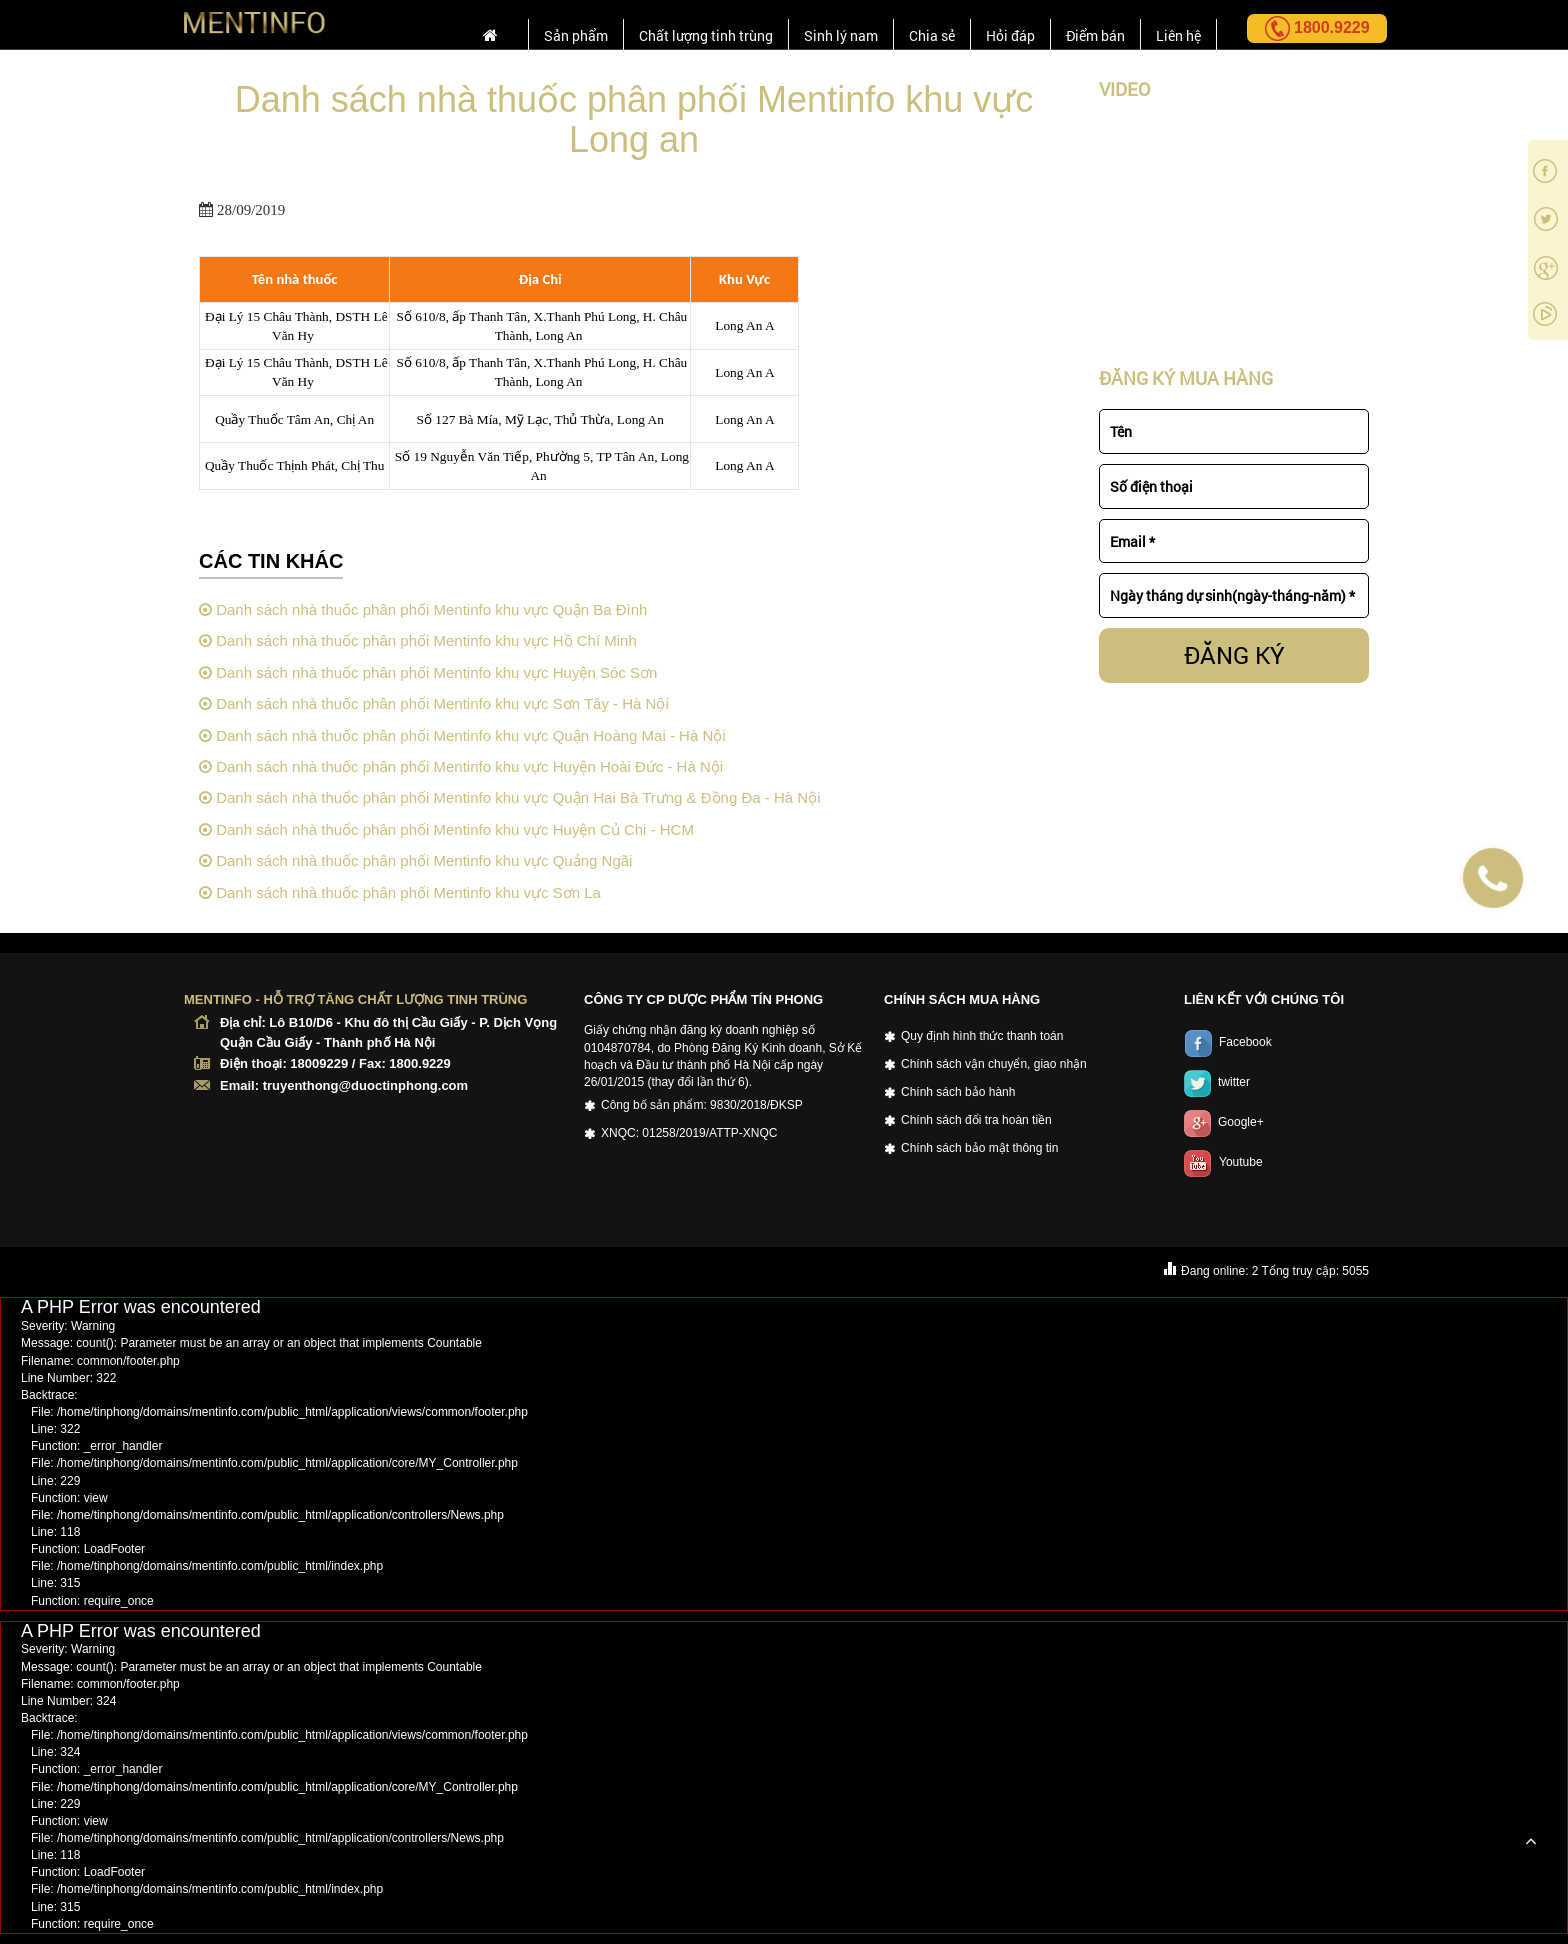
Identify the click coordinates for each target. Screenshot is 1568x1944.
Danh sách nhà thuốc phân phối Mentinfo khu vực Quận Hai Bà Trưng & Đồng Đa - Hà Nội (509, 797)
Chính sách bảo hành (958, 1092)
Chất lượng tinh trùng (671, 26)
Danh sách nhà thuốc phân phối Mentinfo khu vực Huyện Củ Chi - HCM (446, 829)
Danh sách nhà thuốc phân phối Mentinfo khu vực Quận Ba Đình (423, 609)
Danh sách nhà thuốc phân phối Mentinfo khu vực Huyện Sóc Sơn (428, 672)
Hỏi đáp (997, 26)
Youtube (1223, 1162)
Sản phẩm (531, 26)
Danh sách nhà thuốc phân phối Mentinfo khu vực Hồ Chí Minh (418, 640)
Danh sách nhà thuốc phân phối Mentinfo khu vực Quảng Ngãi (415, 860)
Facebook (1228, 1042)
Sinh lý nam (816, 26)
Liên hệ (1176, 26)
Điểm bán (1087, 26)
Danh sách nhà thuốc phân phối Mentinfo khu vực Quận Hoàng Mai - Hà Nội (462, 735)
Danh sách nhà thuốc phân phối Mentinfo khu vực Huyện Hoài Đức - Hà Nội (461, 766)
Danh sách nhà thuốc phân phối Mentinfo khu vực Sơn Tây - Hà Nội (434, 703)
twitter (1217, 1082)
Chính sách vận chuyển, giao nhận (994, 1064)
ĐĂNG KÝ (1234, 655)
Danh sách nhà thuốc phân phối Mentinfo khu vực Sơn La (400, 892)
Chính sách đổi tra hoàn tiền (976, 1120)
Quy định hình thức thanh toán (982, 1036)
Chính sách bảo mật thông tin (979, 1148)
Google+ (1224, 1122)
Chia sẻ (913, 26)
